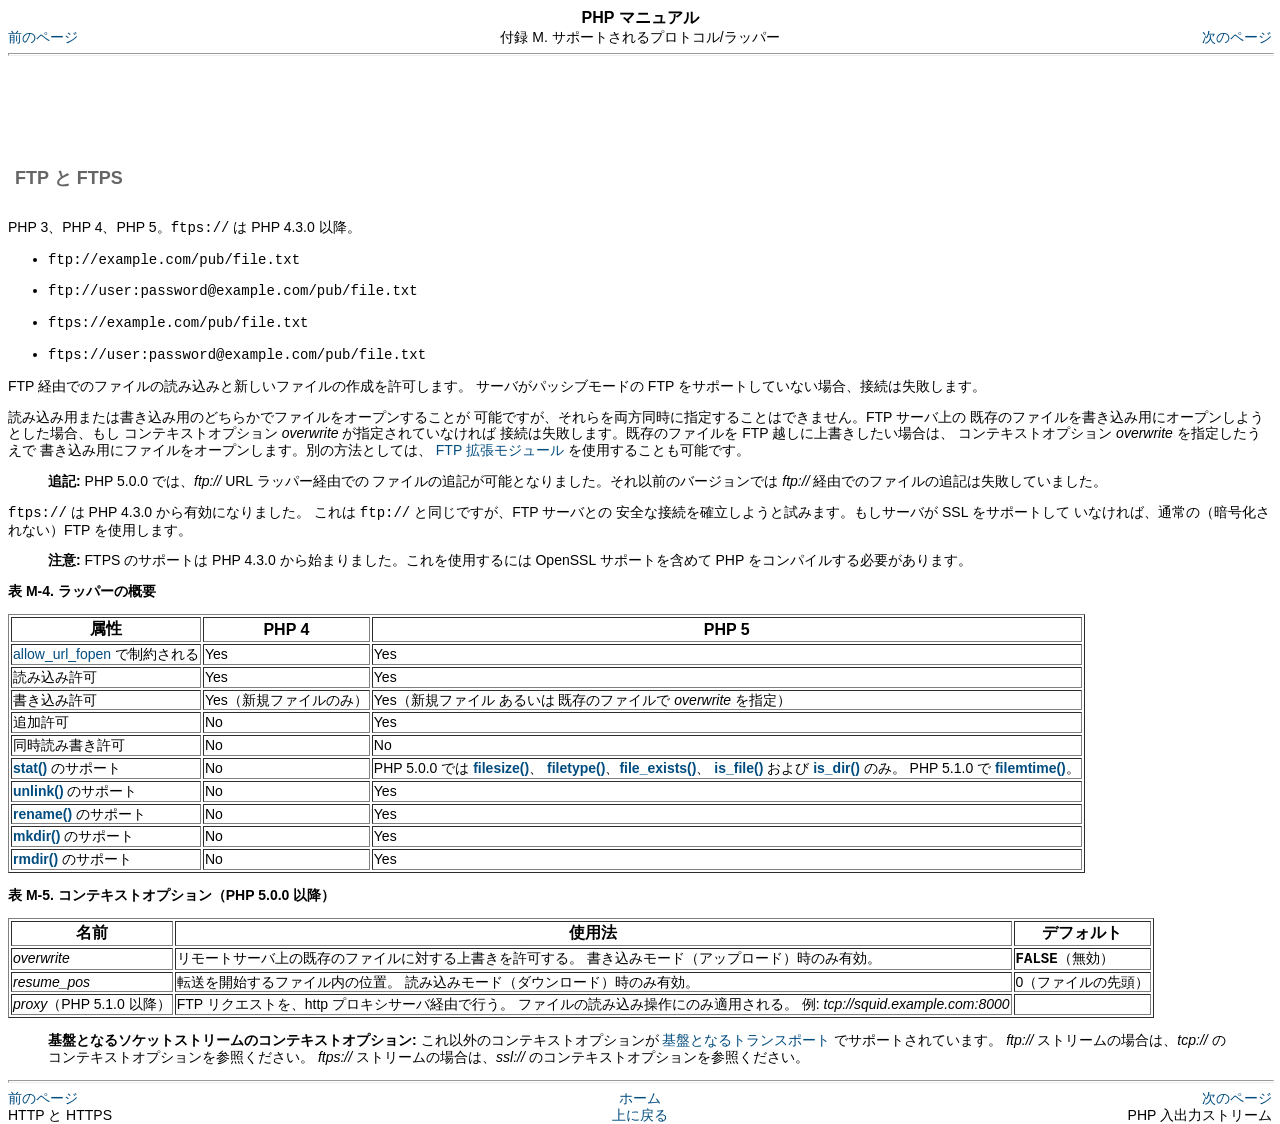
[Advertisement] (372, 108)
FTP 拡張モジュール (500, 445)
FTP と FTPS (69, 178)
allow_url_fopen (62, 648)
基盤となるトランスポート (746, 1033)
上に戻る (640, 1108)
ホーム (640, 1091)
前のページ (43, 37)
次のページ (1237, 37)
